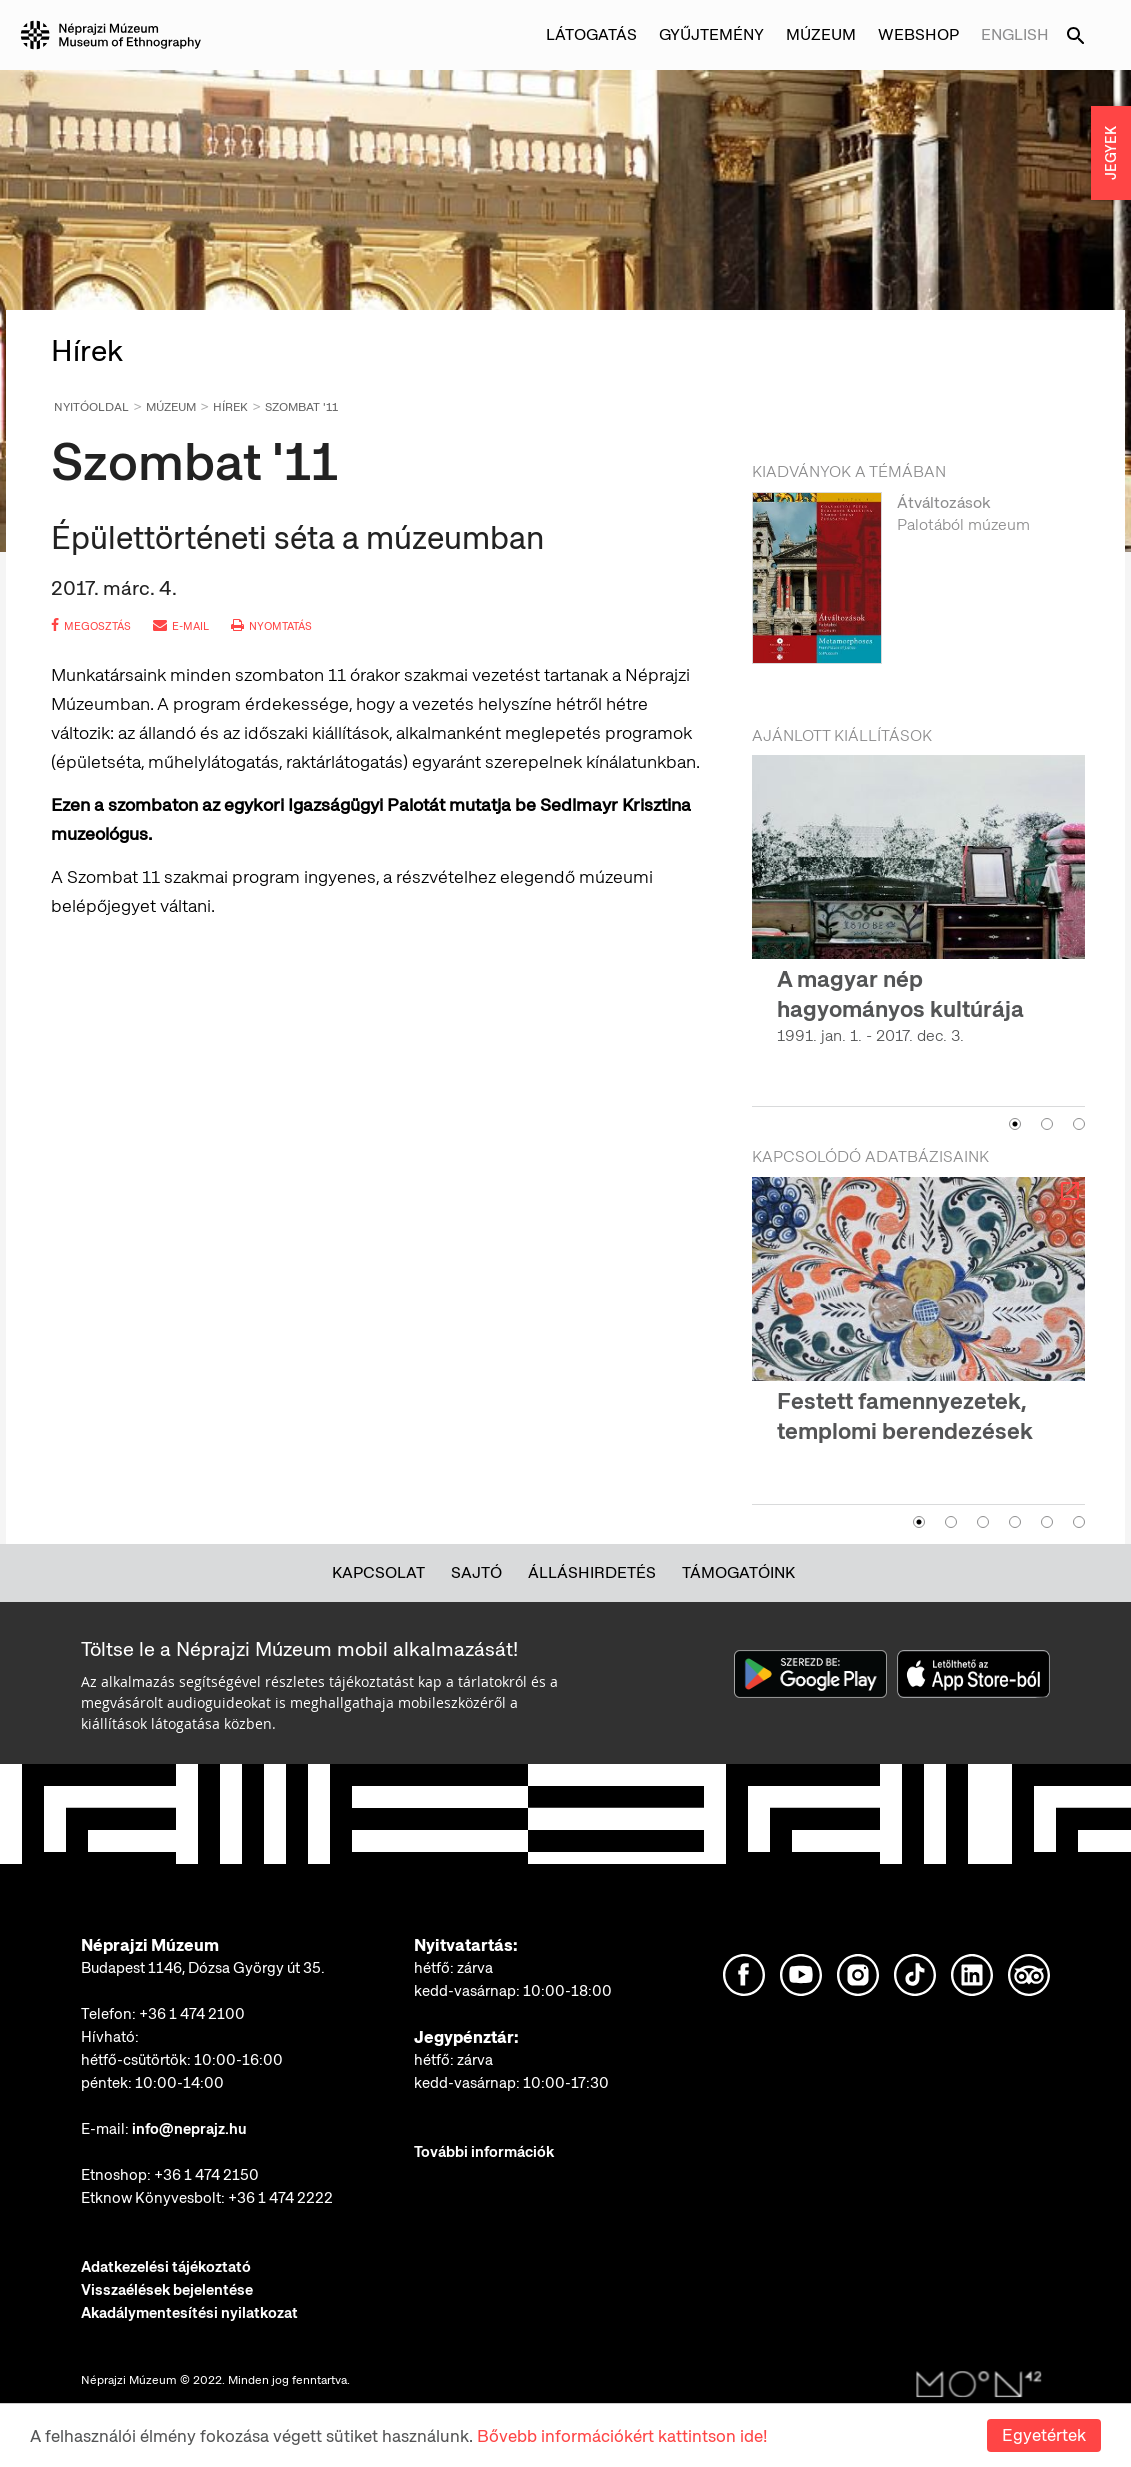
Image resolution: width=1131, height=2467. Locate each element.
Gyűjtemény (711, 34)
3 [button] (1079, 1124)
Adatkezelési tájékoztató (166, 2267)
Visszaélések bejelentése (167, 2290)
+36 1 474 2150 (206, 2175)
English (1015, 34)
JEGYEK (1111, 153)
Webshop (918, 34)
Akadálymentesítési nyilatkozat (189, 2313)
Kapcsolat (378, 1572)
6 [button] (1079, 1522)
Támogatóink (738, 1572)
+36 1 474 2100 (192, 2014)
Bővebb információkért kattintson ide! (622, 2436)
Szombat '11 (301, 407)
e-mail (181, 626)
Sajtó (476, 1572)
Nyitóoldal (91, 407)
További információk (484, 2152)
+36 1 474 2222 (280, 2198)
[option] (918, 589)
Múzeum (821, 34)
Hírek (230, 407)
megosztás (91, 626)
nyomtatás (271, 626)
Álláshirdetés (592, 1572)
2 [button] (1047, 1124)
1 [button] (1015, 1124)
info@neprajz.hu (189, 2129)
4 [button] (1015, 1522)
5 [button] (1047, 1522)
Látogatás (591, 34)
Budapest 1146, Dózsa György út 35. (203, 1968)
